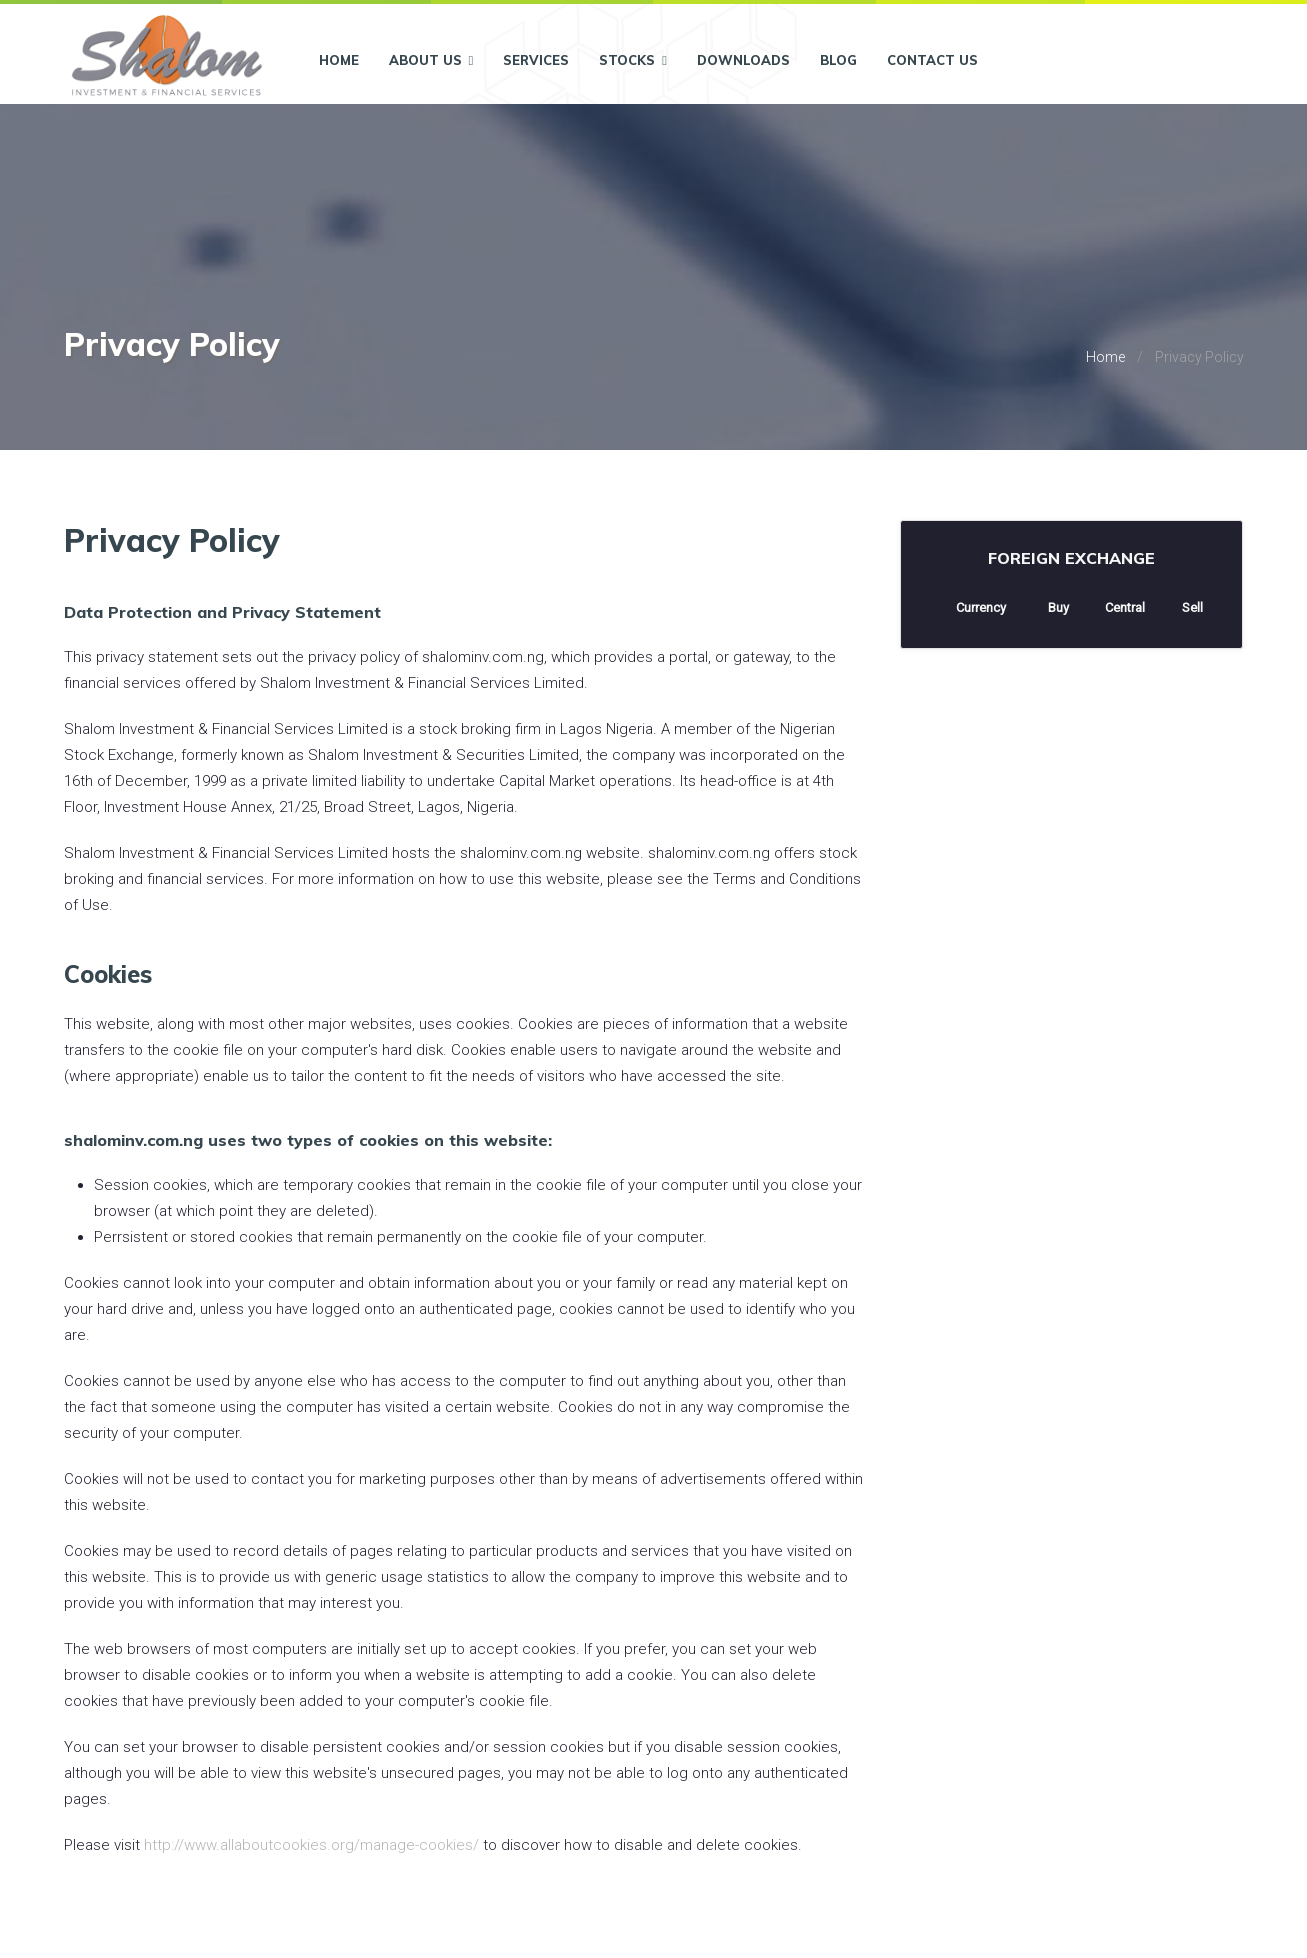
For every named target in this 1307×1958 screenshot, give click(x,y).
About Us (431, 60)
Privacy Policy (1199, 357)
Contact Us (932, 60)
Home (339, 60)
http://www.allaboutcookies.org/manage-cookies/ (311, 1845)
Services (536, 60)
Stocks (633, 60)
